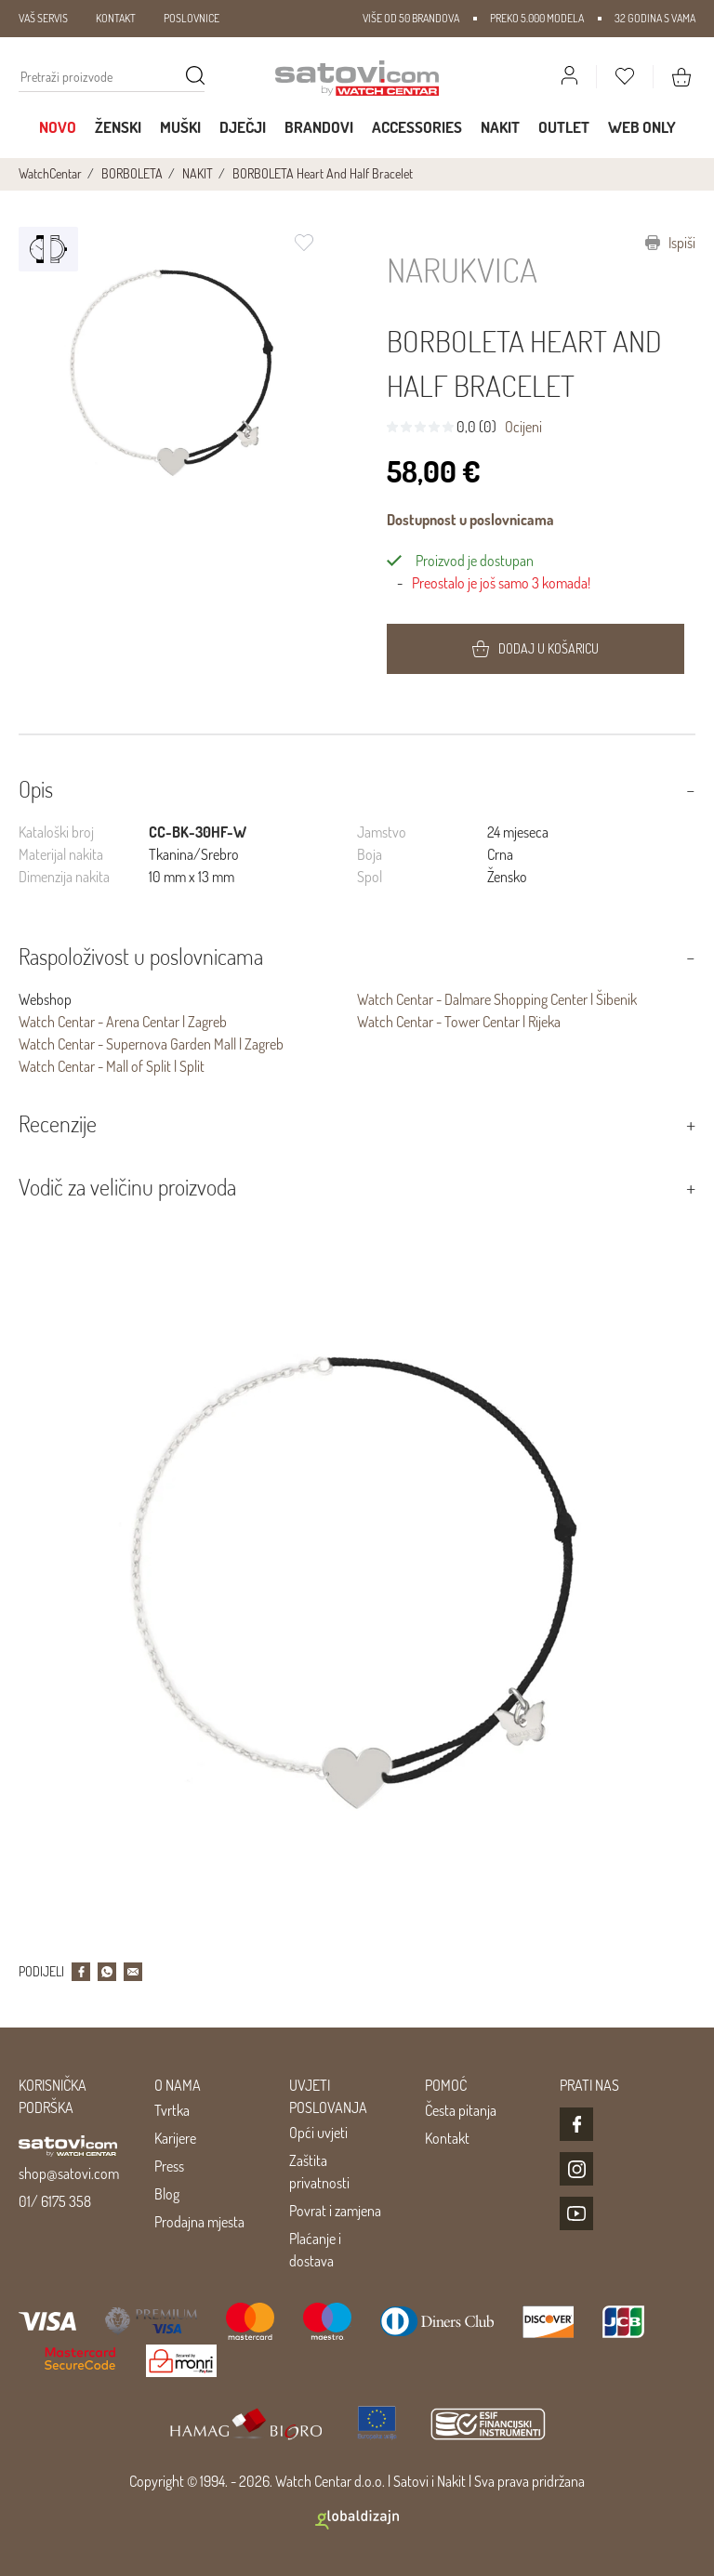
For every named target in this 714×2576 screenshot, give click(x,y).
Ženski (118, 127)
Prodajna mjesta (199, 2222)
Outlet (563, 127)
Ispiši (670, 242)
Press (169, 2166)
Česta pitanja (460, 2110)
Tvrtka (172, 2110)
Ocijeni (523, 426)
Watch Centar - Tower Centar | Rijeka (459, 1021)
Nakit (500, 127)
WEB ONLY (642, 127)
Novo (57, 127)
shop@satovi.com (69, 2173)
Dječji (242, 127)
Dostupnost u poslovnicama (470, 519)
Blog (166, 2194)
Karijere (175, 2138)
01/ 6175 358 (55, 2201)
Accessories (417, 127)
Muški (180, 127)
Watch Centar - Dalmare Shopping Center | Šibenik (497, 999)
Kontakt (447, 2138)
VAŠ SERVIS (43, 18)
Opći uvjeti (318, 2132)
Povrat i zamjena (335, 2210)
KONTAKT (116, 18)
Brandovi (318, 127)
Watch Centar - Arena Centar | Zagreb (123, 1021)
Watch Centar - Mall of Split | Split (112, 1066)
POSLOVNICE (191, 18)
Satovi (411, 2481)
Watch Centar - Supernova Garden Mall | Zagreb (151, 1044)
